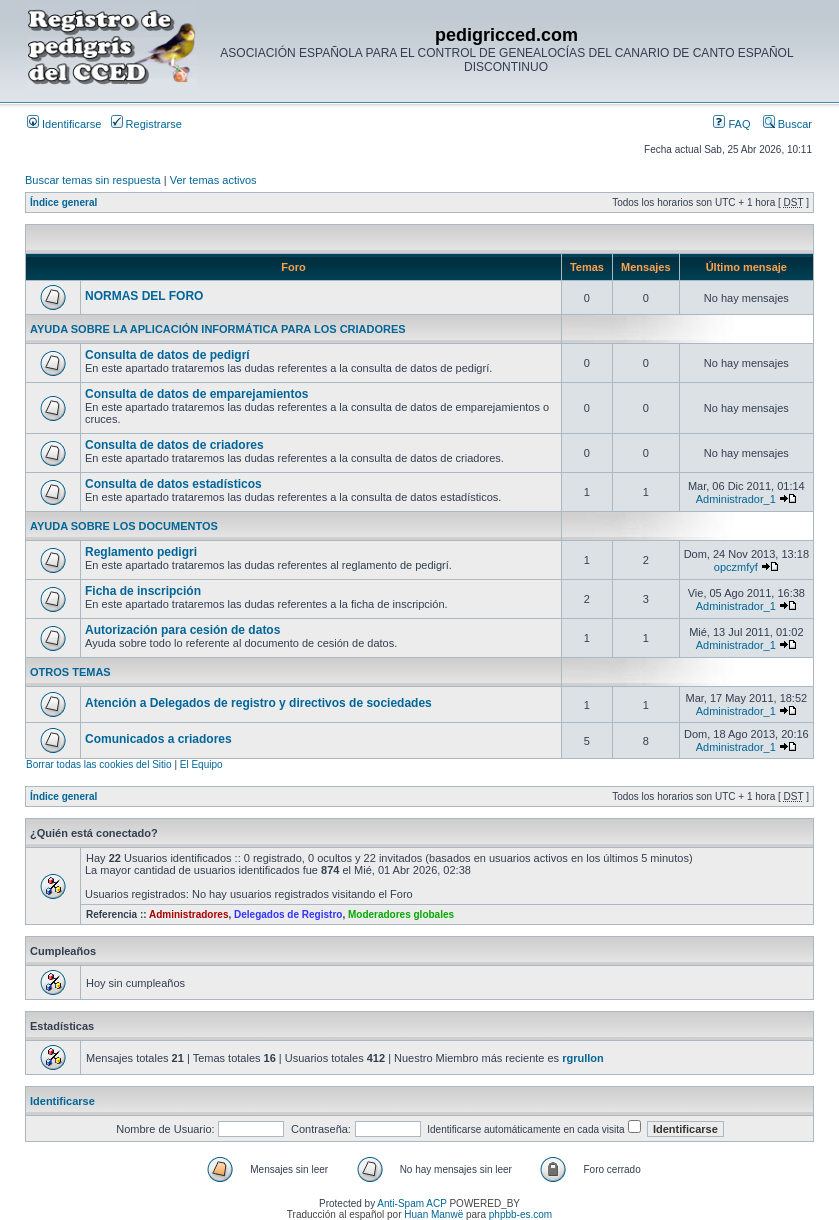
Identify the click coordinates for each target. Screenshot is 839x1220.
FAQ (731, 124)
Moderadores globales (401, 914)
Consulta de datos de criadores (174, 445)
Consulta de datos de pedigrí (167, 355)
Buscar (787, 124)
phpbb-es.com (520, 1214)
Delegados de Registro (288, 914)
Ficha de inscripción (143, 591)
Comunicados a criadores (158, 739)
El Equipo (201, 764)
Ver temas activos (213, 180)
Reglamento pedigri (141, 552)
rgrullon (583, 1058)
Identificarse (64, 124)
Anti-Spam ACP (411, 1203)
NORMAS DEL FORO (144, 296)
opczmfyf (736, 567)
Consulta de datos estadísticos (173, 484)
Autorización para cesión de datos (182, 630)
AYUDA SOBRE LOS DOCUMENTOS (124, 526)
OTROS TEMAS (70, 672)
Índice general (63, 202)
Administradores (188, 914)
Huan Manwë (433, 1214)
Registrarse (146, 124)
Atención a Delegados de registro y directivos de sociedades (258, 703)
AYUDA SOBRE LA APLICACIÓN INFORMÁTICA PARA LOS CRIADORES (218, 329)
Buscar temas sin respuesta (93, 180)
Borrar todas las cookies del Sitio (99, 764)
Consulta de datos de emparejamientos (196, 394)
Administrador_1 (736, 499)
